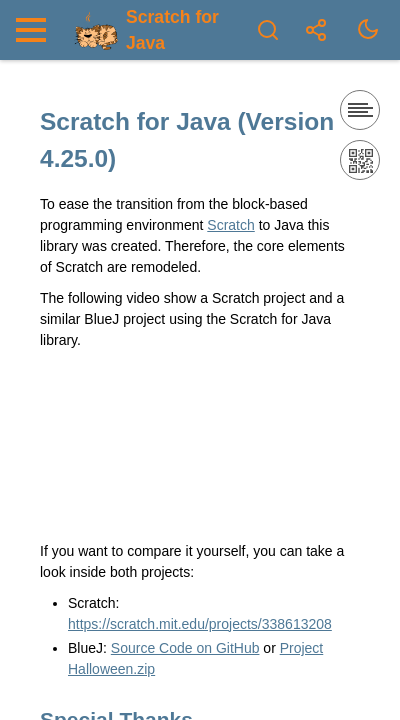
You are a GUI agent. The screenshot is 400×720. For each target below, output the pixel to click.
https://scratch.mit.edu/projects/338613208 (200, 624)
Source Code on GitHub (185, 648)
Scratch (230, 225)
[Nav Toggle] (36, 30)
